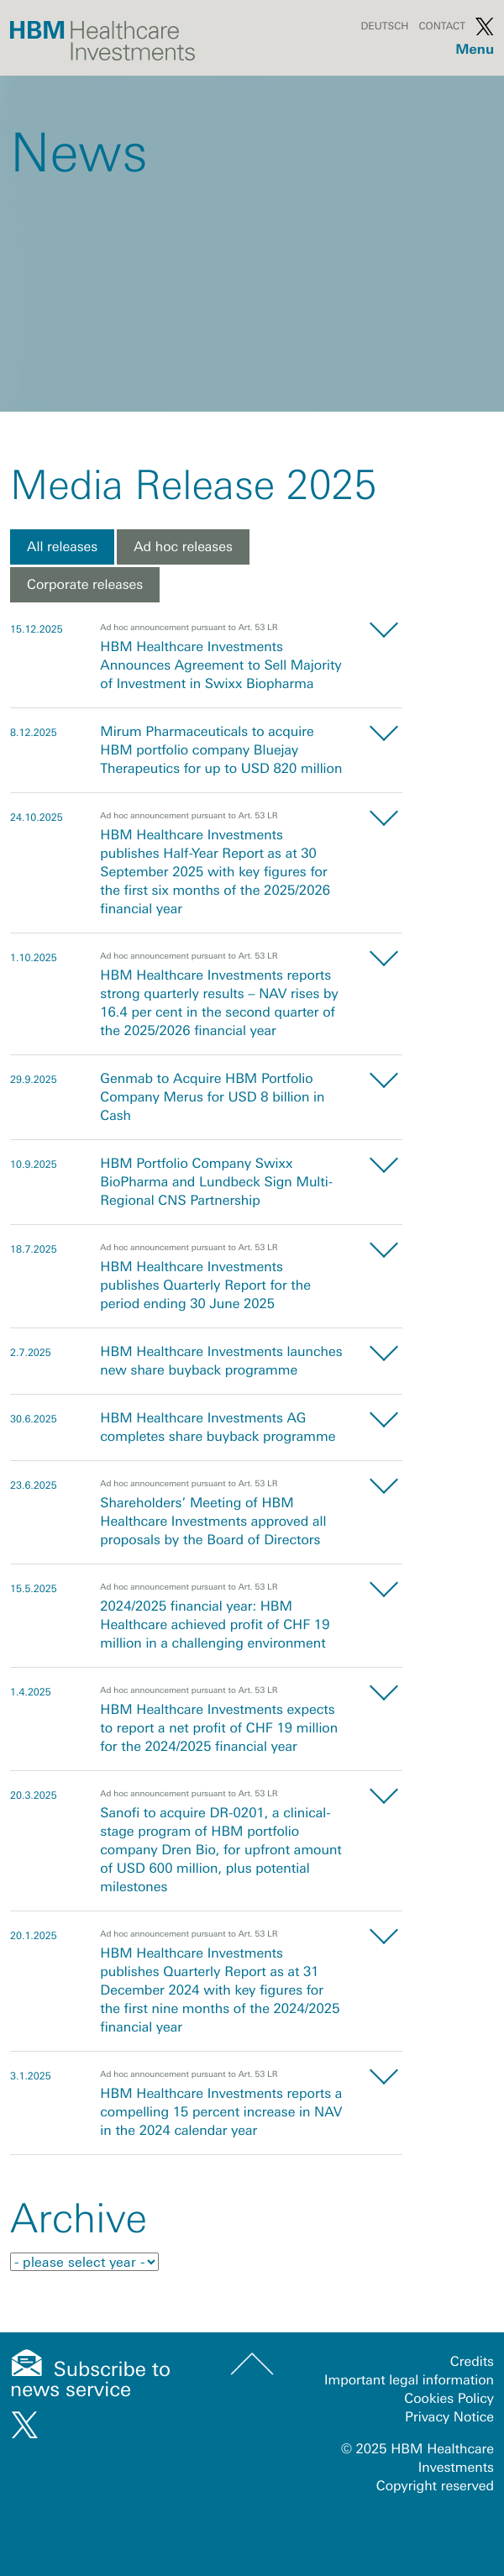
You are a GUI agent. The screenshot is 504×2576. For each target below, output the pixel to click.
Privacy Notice (449, 2417)
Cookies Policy (449, 2398)
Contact (441, 26)
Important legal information (409, 2380)
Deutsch (384, 26)
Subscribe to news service (90, 2379)
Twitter (484, 26)
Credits (472, 2361)
